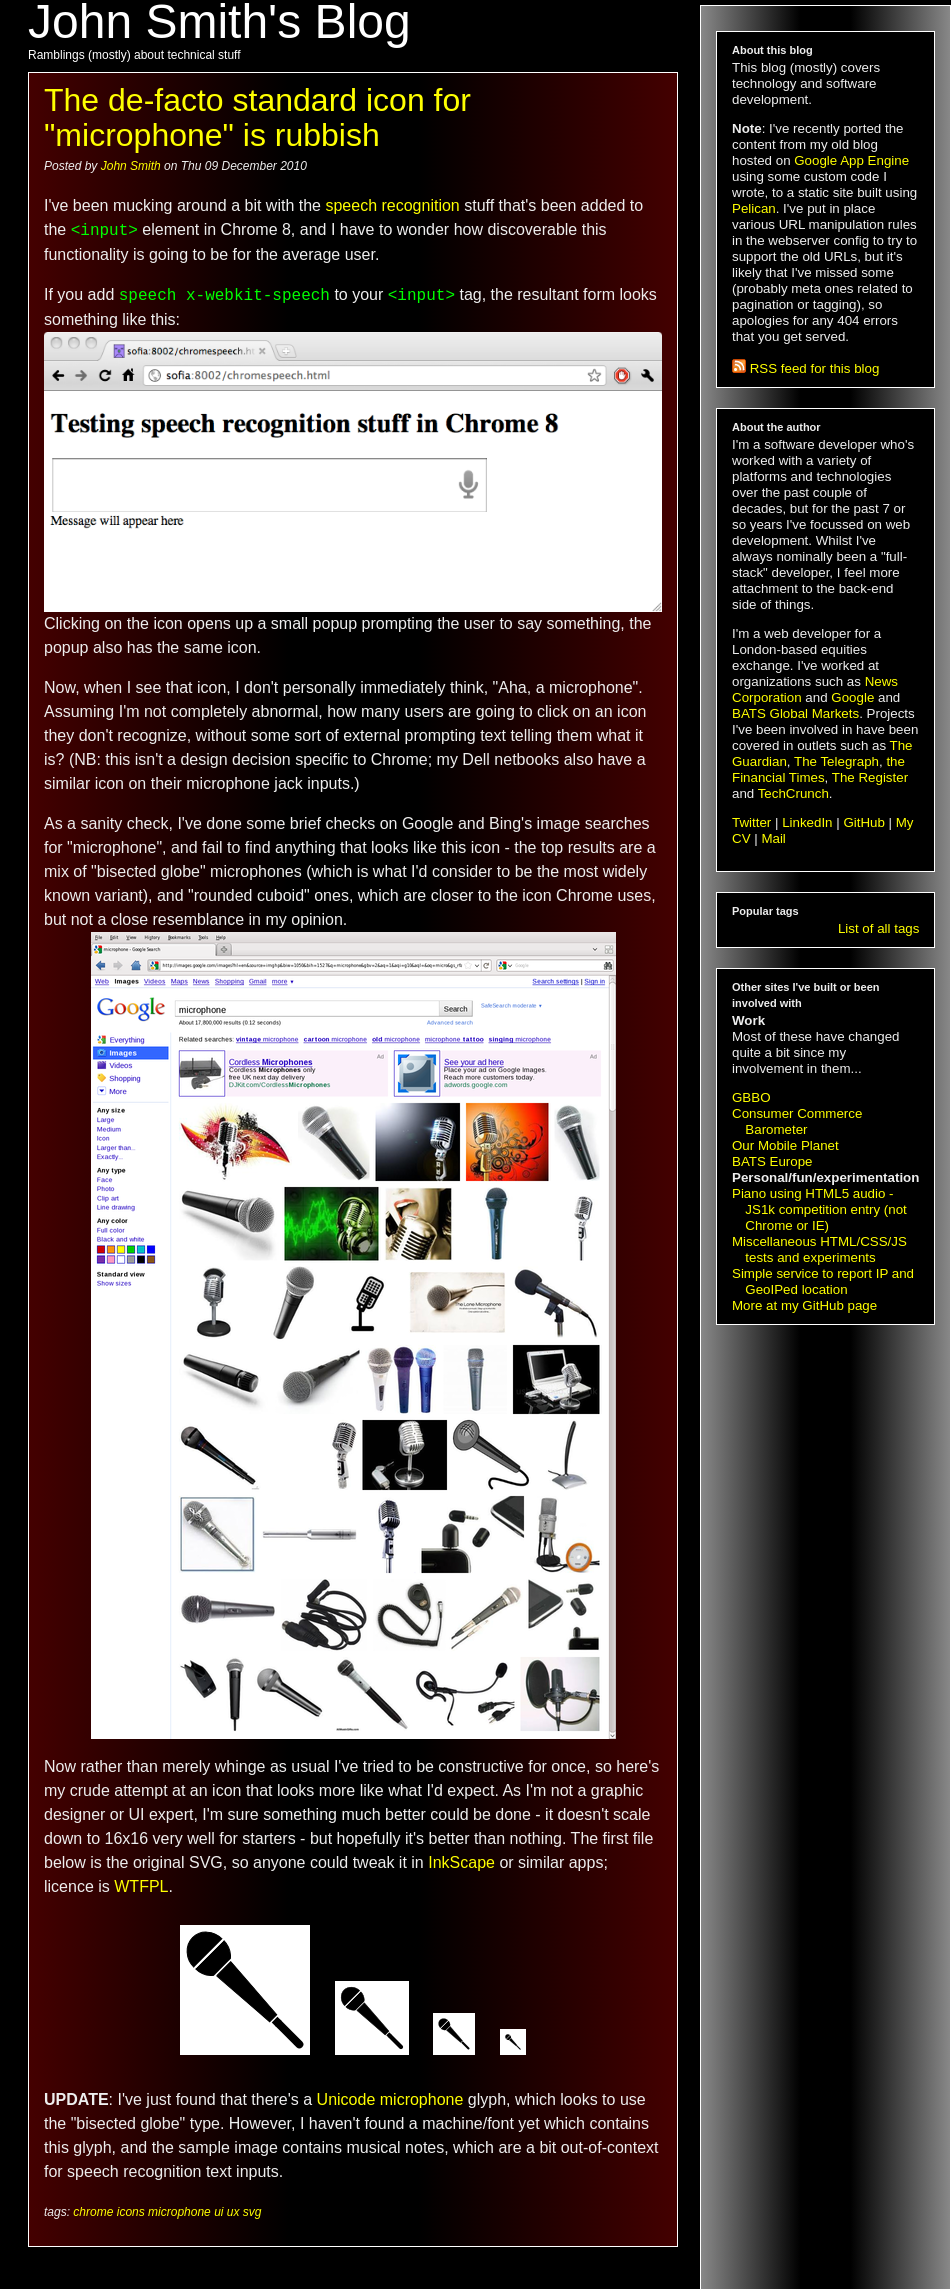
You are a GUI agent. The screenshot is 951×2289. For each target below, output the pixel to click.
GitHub (863, 822)
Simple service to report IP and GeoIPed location (823, 1281)
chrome (93, 2212)
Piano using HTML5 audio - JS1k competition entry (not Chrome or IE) (819, 1209)
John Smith (132, 166)
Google (852, 697)
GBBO (751, 1097)
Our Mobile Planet (785, 1145)
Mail (773, 838)
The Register (870, 777)
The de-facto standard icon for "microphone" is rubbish (257, 117)
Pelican (754, 208)
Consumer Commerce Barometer (797, 1121)
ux (233, 2212)
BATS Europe (772, 1161)
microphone (179, 2212)
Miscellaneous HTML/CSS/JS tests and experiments (819, 1249)
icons (131, 2212)
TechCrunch (793, 793)
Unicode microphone (390, 2099)
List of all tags (879, 928)
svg (252, 2212)
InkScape (461, 1862)
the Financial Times (818, 769)
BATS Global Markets (795, 713)
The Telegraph (836, 761)
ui (218, 2212)
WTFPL (141, 1886)
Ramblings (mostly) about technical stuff (134, 55)
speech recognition (392, 205)
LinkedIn (807, 822)
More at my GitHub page (804, 1305)
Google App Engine (851, 160)
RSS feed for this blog (805, 368)
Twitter (751, 822)
